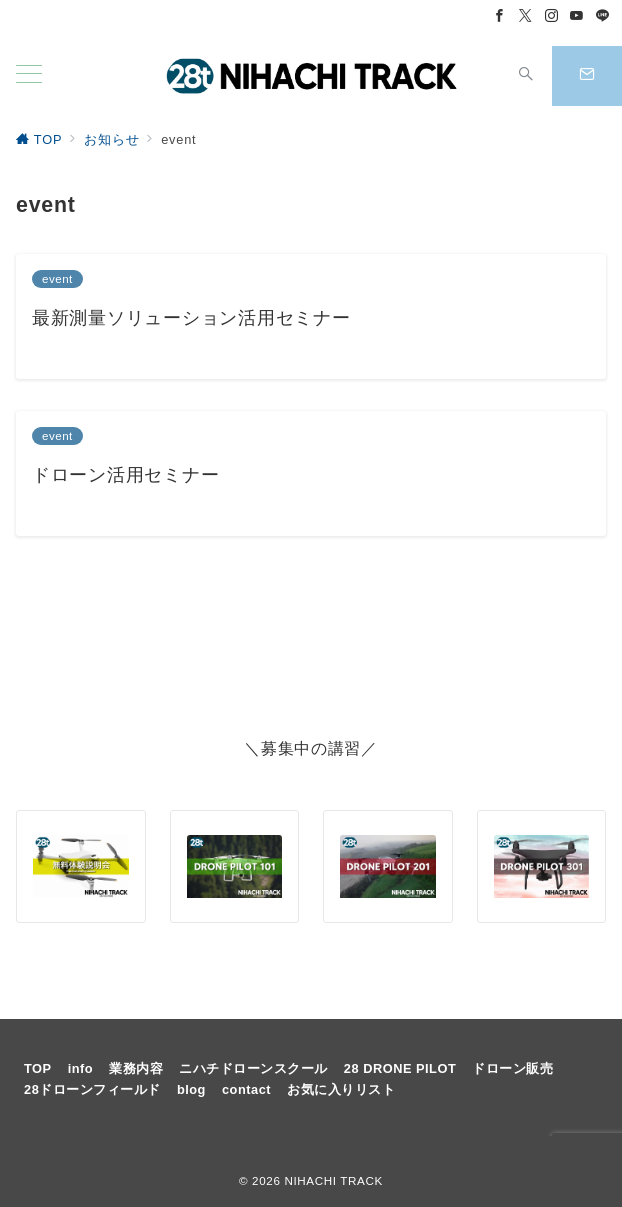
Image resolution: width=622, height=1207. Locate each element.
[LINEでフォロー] (603, 16)
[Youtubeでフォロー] (577, 16)
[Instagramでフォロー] (552, 16)
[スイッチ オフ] (526, 76)
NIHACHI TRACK (333, 1180)
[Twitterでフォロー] (526, 16)
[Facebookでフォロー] (500, 16)
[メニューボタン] (29, 76)
